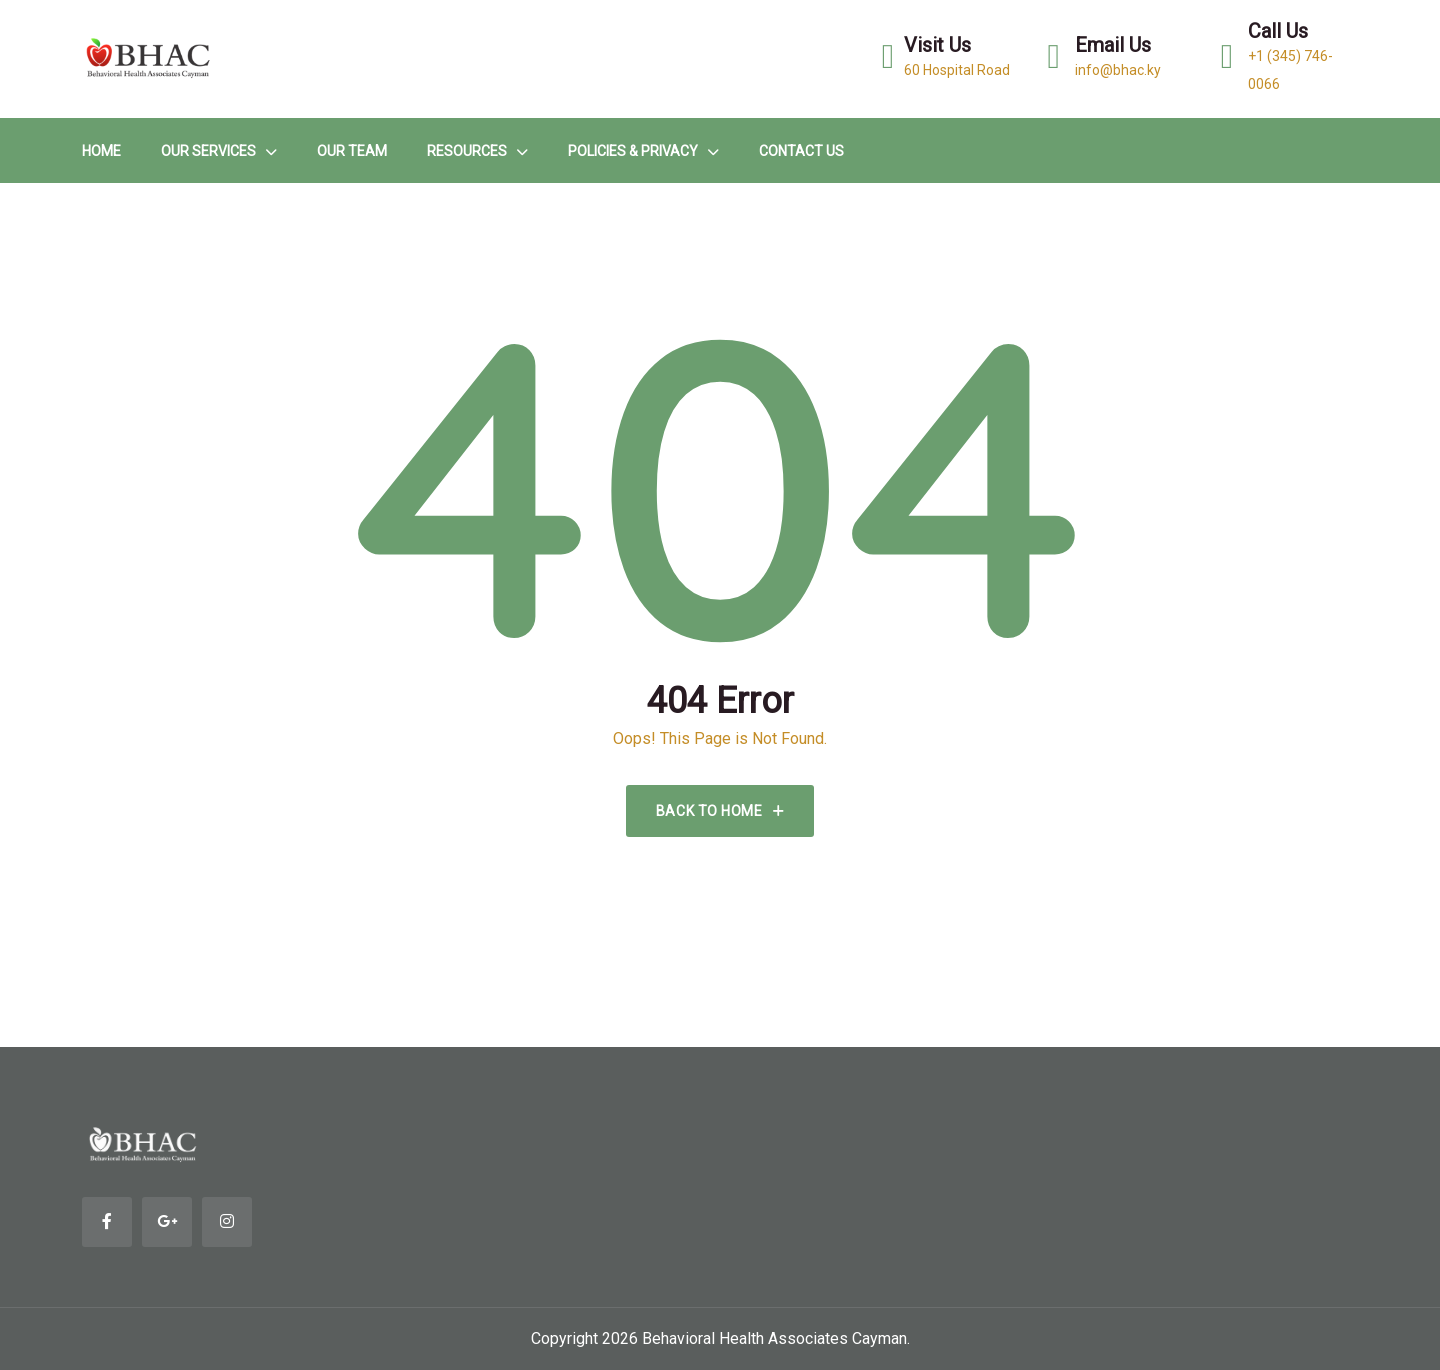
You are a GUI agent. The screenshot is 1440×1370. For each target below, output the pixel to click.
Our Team (352, 151)
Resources (467, 151)
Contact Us (801, 151)
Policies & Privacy (633, 151)
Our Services (208, 151)
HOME (101, 151)
